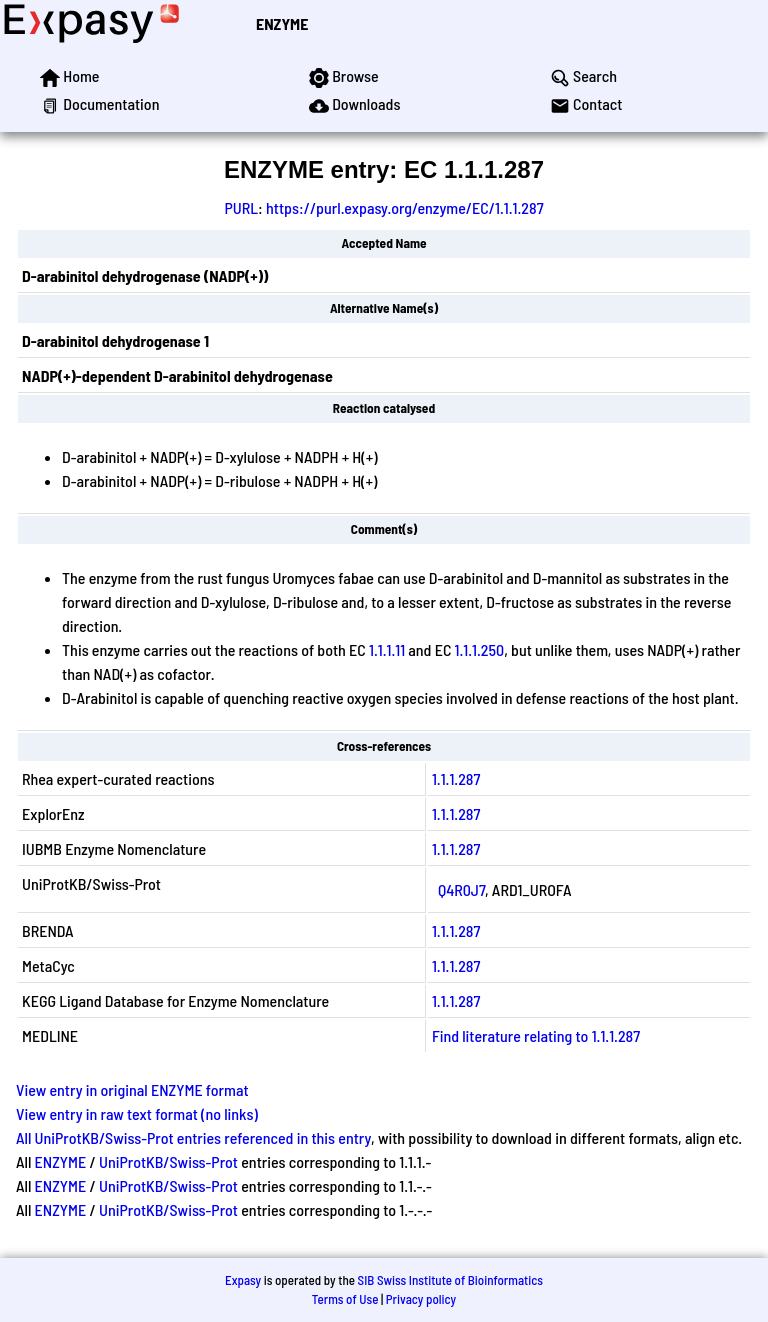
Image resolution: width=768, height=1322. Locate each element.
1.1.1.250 (480, 649)
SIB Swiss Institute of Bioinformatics (450, 1280)
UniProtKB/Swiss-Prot (168, 1161)
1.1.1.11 (387, 649)
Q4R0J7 (461, 889)
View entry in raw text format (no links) (137, 1113)
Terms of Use (345, 1299)
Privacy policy (421, 1299)
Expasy (243, 1280)
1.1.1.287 (456, 778)
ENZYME (282, 23)
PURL (241, 207)
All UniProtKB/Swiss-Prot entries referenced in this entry (193, 1137)
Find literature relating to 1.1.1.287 (536, 1035)
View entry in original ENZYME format (132, 1089)
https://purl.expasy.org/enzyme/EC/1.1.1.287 (405, 207)
